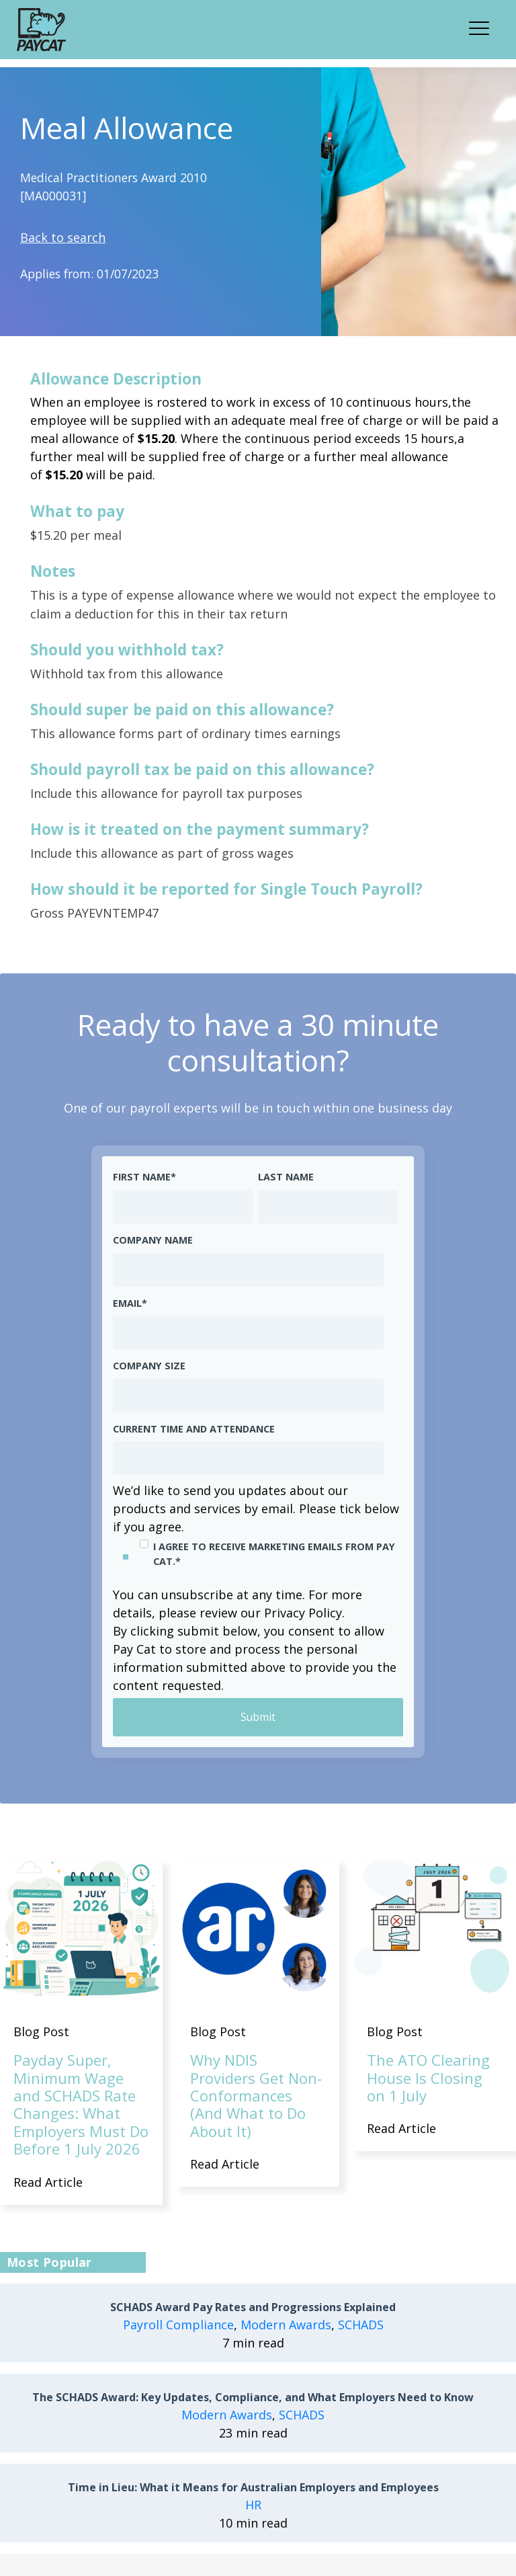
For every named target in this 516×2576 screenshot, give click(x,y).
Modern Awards (286, 2325)
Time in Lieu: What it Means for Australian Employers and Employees (253, 2488)
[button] (483, 26)
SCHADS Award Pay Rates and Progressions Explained (253, 2308)
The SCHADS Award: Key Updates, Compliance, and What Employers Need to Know (253, 2398)
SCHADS (361, 2325)
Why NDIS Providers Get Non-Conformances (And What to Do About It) (256, 2096)
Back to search (62, 237)
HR (253, 2505)
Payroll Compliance (178, 2325)
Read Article (48, 2182)
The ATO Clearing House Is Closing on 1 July (428, 2078)
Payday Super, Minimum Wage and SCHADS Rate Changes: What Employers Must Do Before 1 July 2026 (80, 2104)
